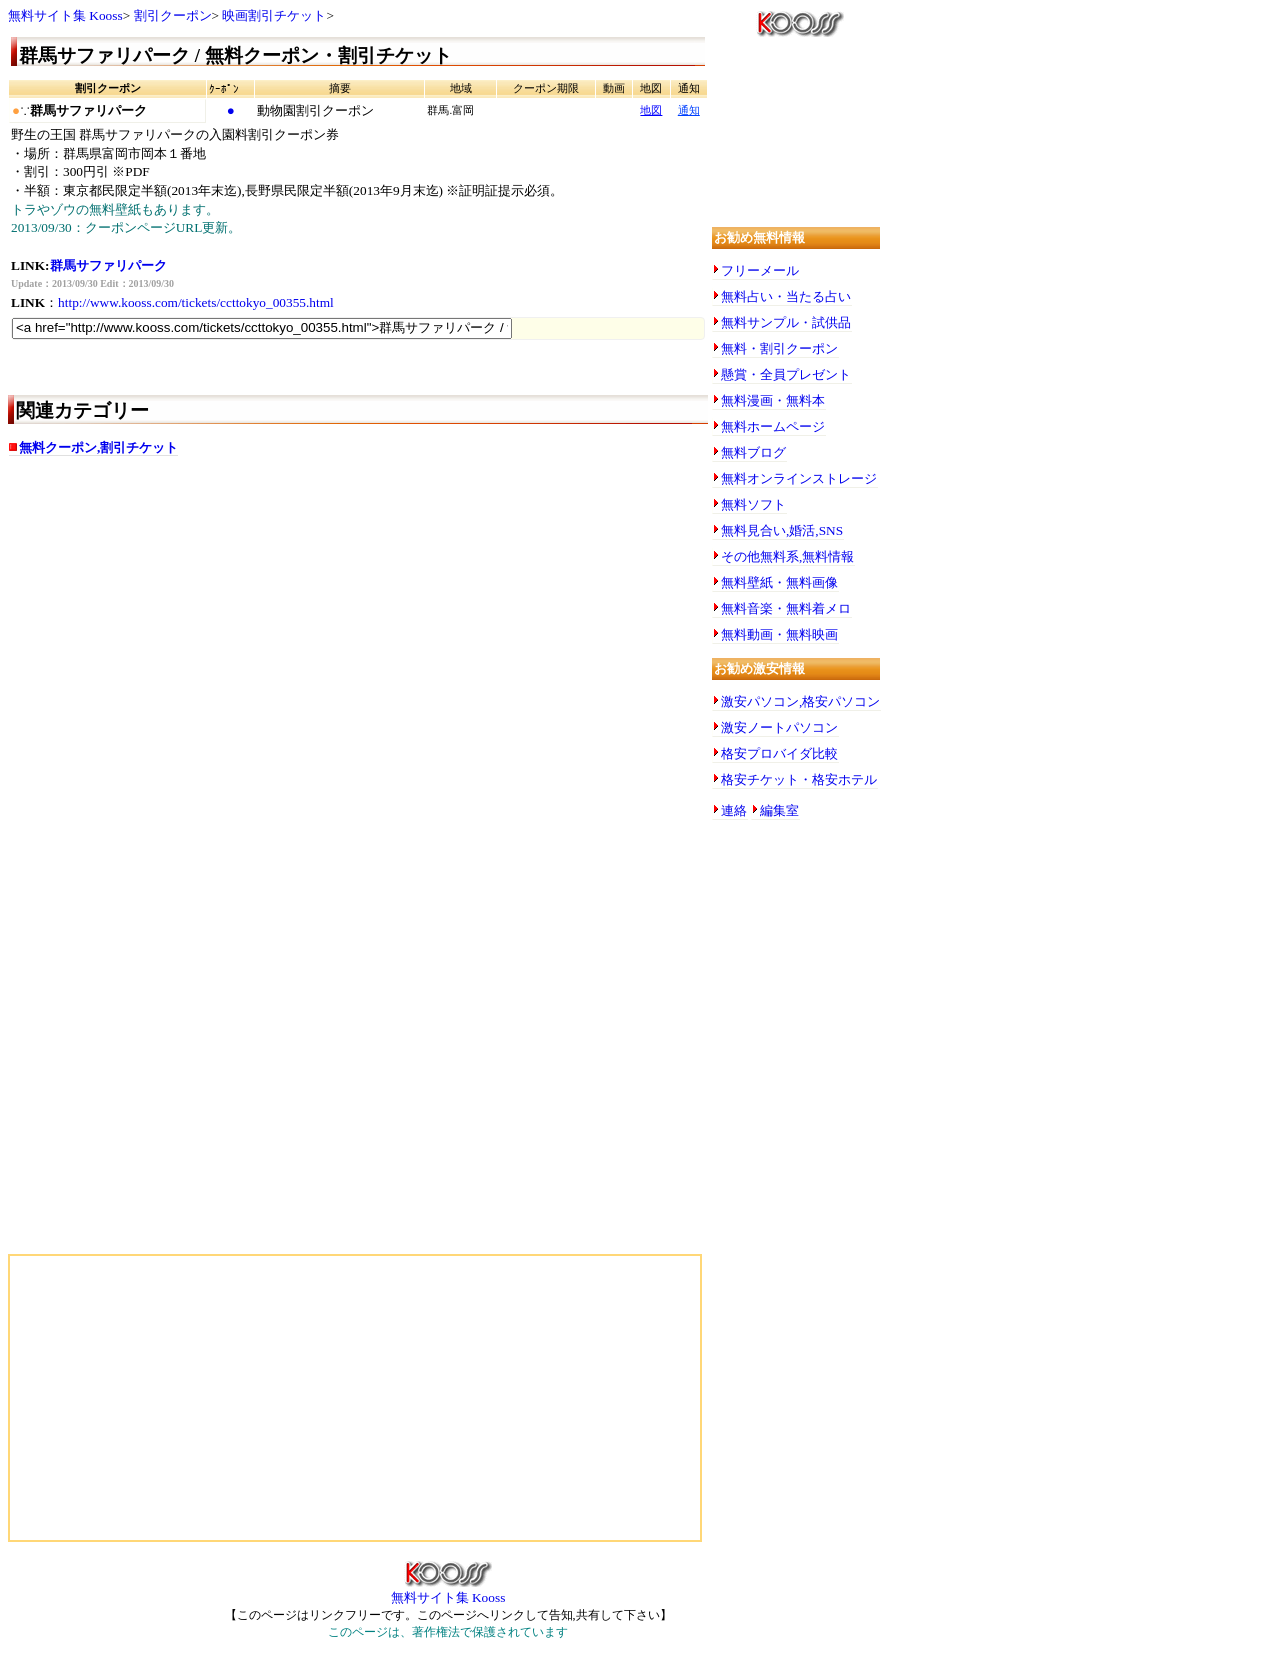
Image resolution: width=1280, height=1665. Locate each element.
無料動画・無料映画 (779, 634)
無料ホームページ (773, 426)
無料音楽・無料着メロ (786, 608)
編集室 (779, 810)
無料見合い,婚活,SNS (782, 530)
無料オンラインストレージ (799, 478)
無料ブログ (753, 452)
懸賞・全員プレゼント (786, 374)
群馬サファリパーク (108, 265)
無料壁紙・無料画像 (779, 582)
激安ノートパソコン (779, 727)
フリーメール (760, 270)
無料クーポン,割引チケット (98, 447)
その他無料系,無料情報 (787, 556)
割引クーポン (173, 15)
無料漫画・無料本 (773, 400)
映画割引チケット (274, 15)
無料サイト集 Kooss (65, 15)
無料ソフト (753, 504)
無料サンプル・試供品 (786, 322)
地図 (651, 110)
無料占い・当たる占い (786, 296)
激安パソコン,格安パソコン (800, 701)
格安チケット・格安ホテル (799, 779)
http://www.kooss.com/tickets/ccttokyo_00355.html (196, 302)
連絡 (734, 810)
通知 (689, 110)
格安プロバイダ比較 (779, 753)
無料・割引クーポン (779, 348)
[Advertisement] (208, 630)
